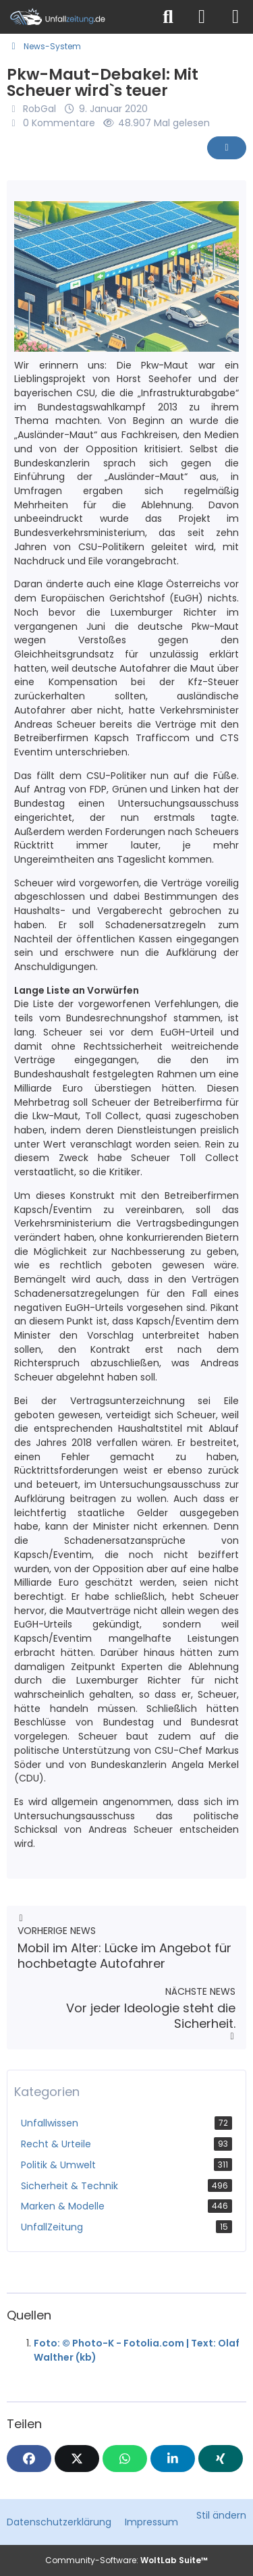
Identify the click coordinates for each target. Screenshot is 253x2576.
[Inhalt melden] (226, 147)
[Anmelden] (201, 17)
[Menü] (235, 16)
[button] (172, 2458)
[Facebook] (29, 2458)
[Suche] (167, 16)
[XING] (220, 2458)
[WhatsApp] (125, 2458)
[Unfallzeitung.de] (76, 17)
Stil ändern (221, 2515)
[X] (77, 2458)
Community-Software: (126, 2560)
